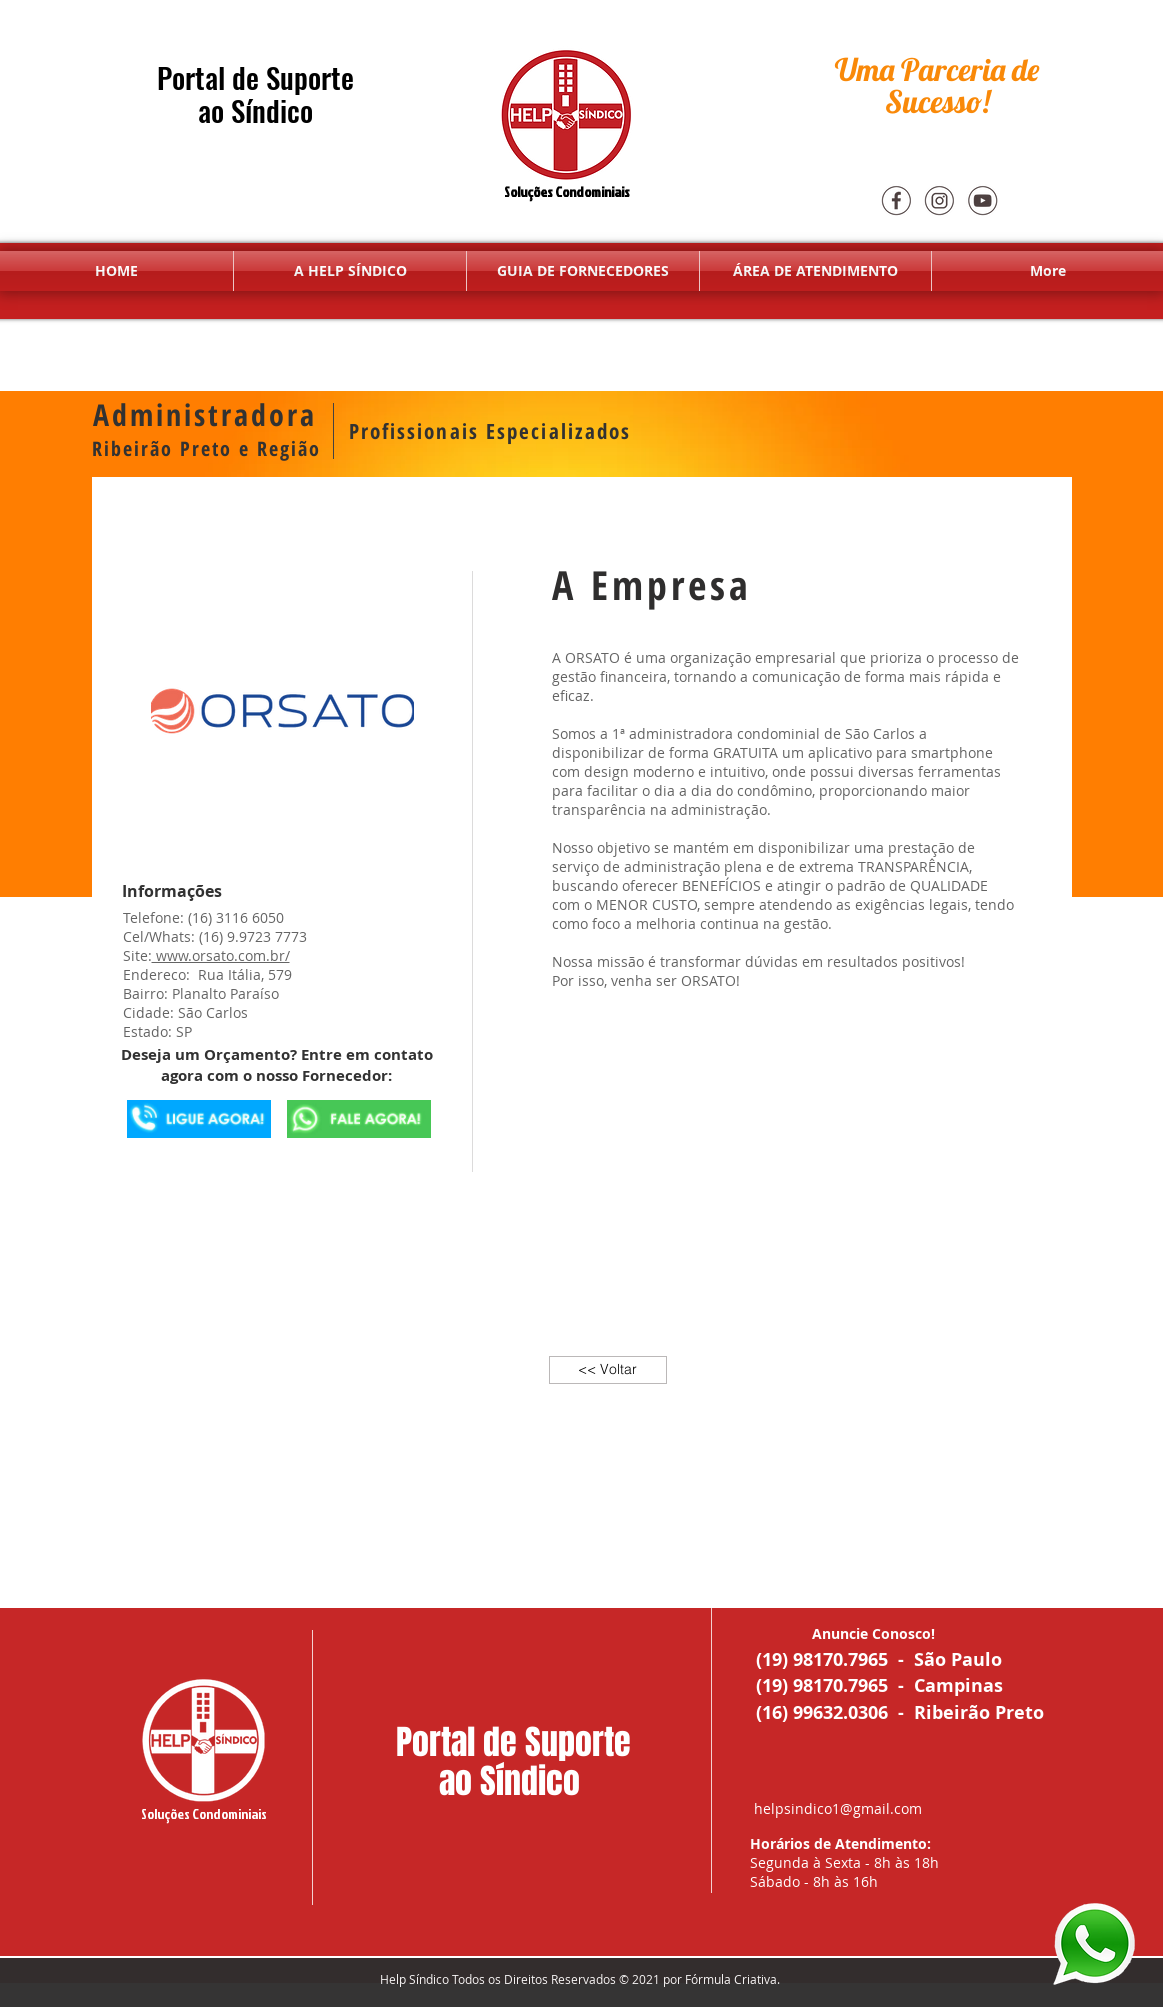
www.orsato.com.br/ (221, 955)
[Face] (896, 200)
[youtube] (982, 200)
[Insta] (939, 200)
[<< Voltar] (608, 1370)
